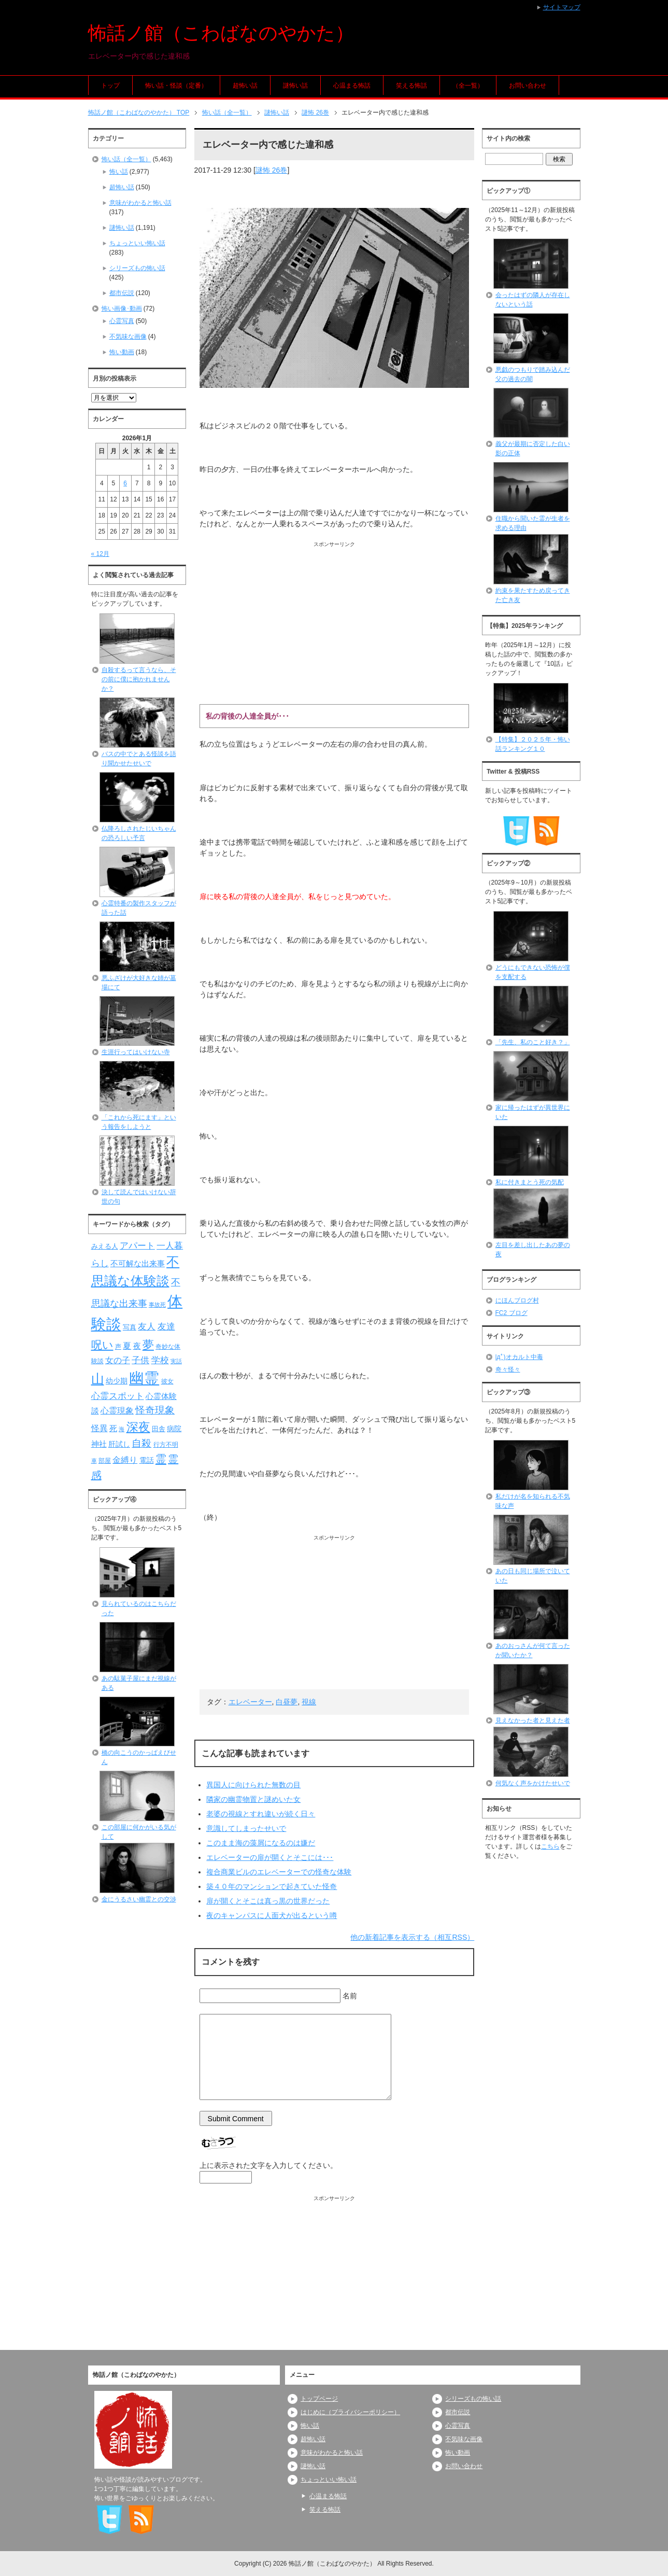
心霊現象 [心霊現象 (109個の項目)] (117, 1410)
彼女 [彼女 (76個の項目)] (167, 1381)
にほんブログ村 (517, 1300)
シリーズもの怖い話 (137, 268)
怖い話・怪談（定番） (176, 85)
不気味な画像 (128, 336)
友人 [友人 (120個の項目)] (146, 1327)
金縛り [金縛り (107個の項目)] (124, 1459)
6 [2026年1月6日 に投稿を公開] (125, 483)
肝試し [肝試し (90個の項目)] (119, 1444)
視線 (309, 1702)
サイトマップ (561, 7)
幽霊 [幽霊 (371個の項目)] (144, 1378)
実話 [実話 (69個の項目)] (176, 1361)
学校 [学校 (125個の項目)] (160, 1360)
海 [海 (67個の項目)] (121, 1429)
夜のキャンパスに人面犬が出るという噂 (271, 1915)
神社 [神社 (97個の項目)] (99, 1444)
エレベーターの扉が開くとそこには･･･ (269, 1857)
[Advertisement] (335, 620)
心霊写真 (121, 321)
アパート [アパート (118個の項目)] (137, 1246)
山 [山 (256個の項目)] (97, 1378)
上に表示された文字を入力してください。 (268, 2165)
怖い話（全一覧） (126, 159)
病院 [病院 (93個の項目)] (174, 1428)
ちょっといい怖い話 (137, 243)
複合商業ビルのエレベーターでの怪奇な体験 (278, 1872)
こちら (550, 1846)
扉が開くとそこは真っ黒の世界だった (268, 1901)
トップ (110, 85)
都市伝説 (121, 293)
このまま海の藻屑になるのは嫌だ (260, 1843)
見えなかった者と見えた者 (532, 1720)
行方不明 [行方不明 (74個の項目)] (165, 1444)
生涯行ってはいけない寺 (136, 1052)
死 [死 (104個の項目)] (113, 1428)
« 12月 (100, 553)
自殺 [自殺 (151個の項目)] (141, 1443)
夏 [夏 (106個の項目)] (127, 1345)
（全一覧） (468, 85)
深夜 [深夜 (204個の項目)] (138, 1427)
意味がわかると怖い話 (140, 202)
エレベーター (250, 1702)
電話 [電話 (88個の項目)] (146, 1460)
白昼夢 (286, 1702)
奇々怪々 (507, 1369)
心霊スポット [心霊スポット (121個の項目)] (117, 1396)
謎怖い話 (295, 85)
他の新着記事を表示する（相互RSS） (412, 1937)
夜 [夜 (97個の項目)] (137, 1346)
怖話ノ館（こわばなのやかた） (221, 33)
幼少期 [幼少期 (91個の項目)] (116, 1381)
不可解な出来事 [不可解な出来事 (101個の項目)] (137, 1263)
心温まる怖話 (352, 85)
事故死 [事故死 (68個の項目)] (157, 1304)
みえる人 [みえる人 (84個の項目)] (104, 1246)
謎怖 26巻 (271, 170)
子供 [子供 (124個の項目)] (140, 1360)
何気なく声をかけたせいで (532, 1783)
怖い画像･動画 (122, 308)
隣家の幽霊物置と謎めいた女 (253, 1799)
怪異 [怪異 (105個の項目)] (99, 1428)
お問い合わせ (527, 85)
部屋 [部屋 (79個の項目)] (104, 1460)
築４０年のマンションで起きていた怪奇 (271, 1886)
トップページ (319, 2398)
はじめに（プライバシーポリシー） (350, 2412)
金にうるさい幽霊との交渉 (139, 1899)
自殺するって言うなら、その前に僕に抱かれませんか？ (139, 679)
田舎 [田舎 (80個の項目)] (158, 1429)
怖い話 (118, 171)
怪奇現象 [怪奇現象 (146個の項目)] (155, 1410)
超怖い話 (245, 85)
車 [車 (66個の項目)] (94, 1461)
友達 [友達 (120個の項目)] (166, 1327)
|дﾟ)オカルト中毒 (519, 1357)
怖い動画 (121, 352)
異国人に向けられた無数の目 (253, 1785)
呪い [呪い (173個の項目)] (102, 1345)
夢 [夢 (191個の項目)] (148, 1344)
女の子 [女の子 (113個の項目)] (117, 1360)
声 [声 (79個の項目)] (118, 1346)
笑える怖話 (411, 85)
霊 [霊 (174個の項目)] (160, 1459)
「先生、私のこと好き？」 (532, 1042)
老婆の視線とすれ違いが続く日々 (260, 1814)
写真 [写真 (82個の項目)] (129, 1327)
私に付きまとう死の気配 (529, 1182)
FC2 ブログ (511, 1313)
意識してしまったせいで (246, 1828)
